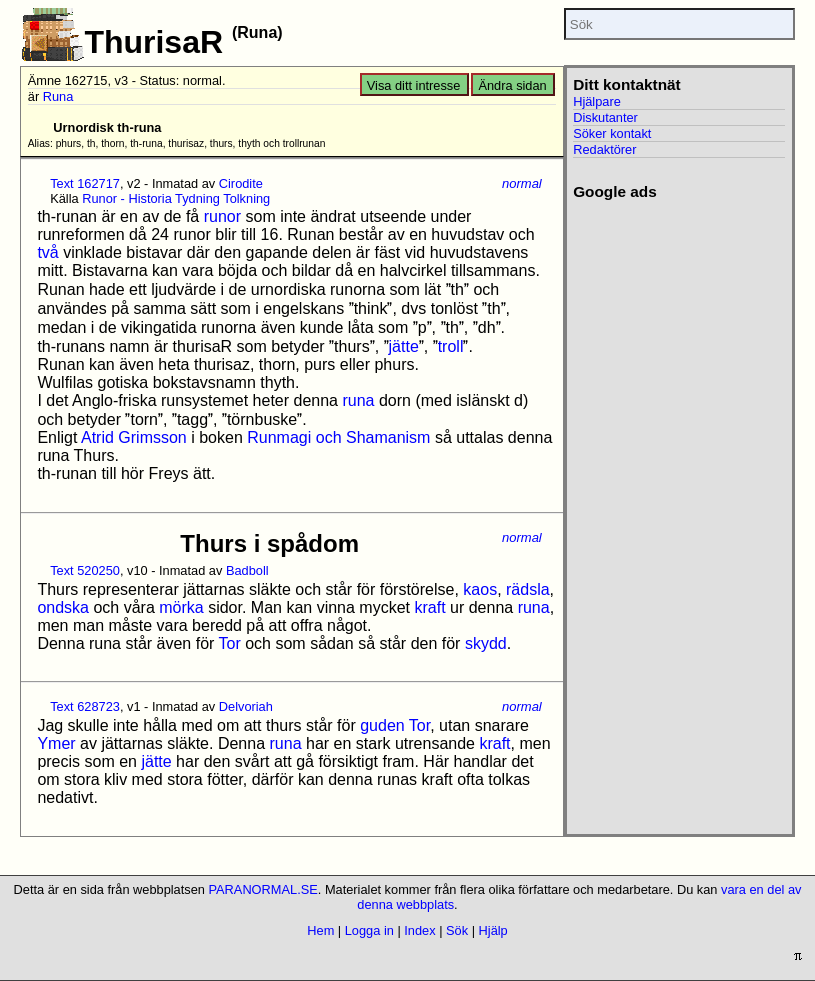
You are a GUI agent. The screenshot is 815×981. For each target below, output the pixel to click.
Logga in (369, 930)
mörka (181, 607)
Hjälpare (597, 101)
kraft (429, 607)
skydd (486, 643)
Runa (58, 96)
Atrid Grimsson (134, 437)
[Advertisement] (669, 501)
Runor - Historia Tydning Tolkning (176, 198)
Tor (230, 643)
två (47, 252)
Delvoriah (246, 706)
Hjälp (493, 930)
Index (419, 930)
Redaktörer (604, 149)
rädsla (528, 589)
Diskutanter (605, 117)
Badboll (247, 570)
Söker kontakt (612, 133)
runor (222, 216)
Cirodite (241, 183)
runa (358, 400)
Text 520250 (85, 570)
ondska (63, 607)
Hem (320, 930)
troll (451, 346)
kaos (480, 589)
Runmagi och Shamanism (338, 437)
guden (382, 725)
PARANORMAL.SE (262, 889)
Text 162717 (85, 183)
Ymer (56, 743)
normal (522, 183)
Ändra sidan (512, 85)
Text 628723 (85, 706)
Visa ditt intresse (414, 85)
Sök (457, 930)
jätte (404, 346)
